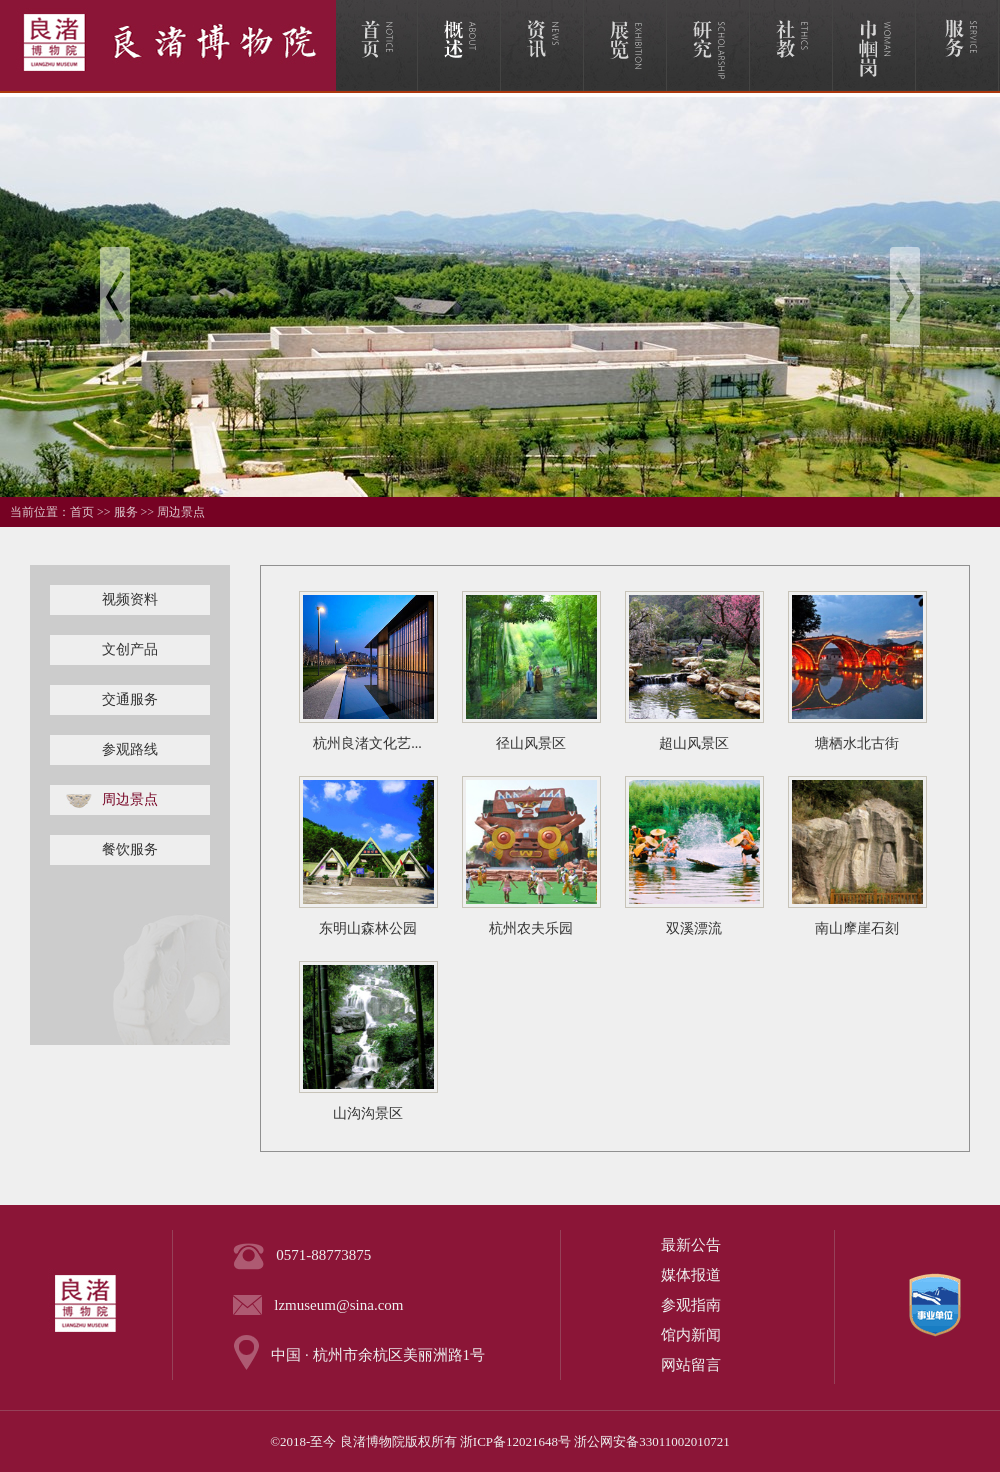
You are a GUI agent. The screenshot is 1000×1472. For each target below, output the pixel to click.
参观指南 (691, 1305)
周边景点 (181, 512)
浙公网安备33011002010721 (652, 1441)
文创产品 (130, 649)
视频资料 (130, 599)
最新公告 (691, 1245)
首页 (82, 512)
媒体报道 (691, 1275)
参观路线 (130, 749)
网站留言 (691, 1365)
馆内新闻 (691, 1335)
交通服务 (130, 699)
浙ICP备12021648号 (515, 1441)
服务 (126, 512)
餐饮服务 (130, 849)
